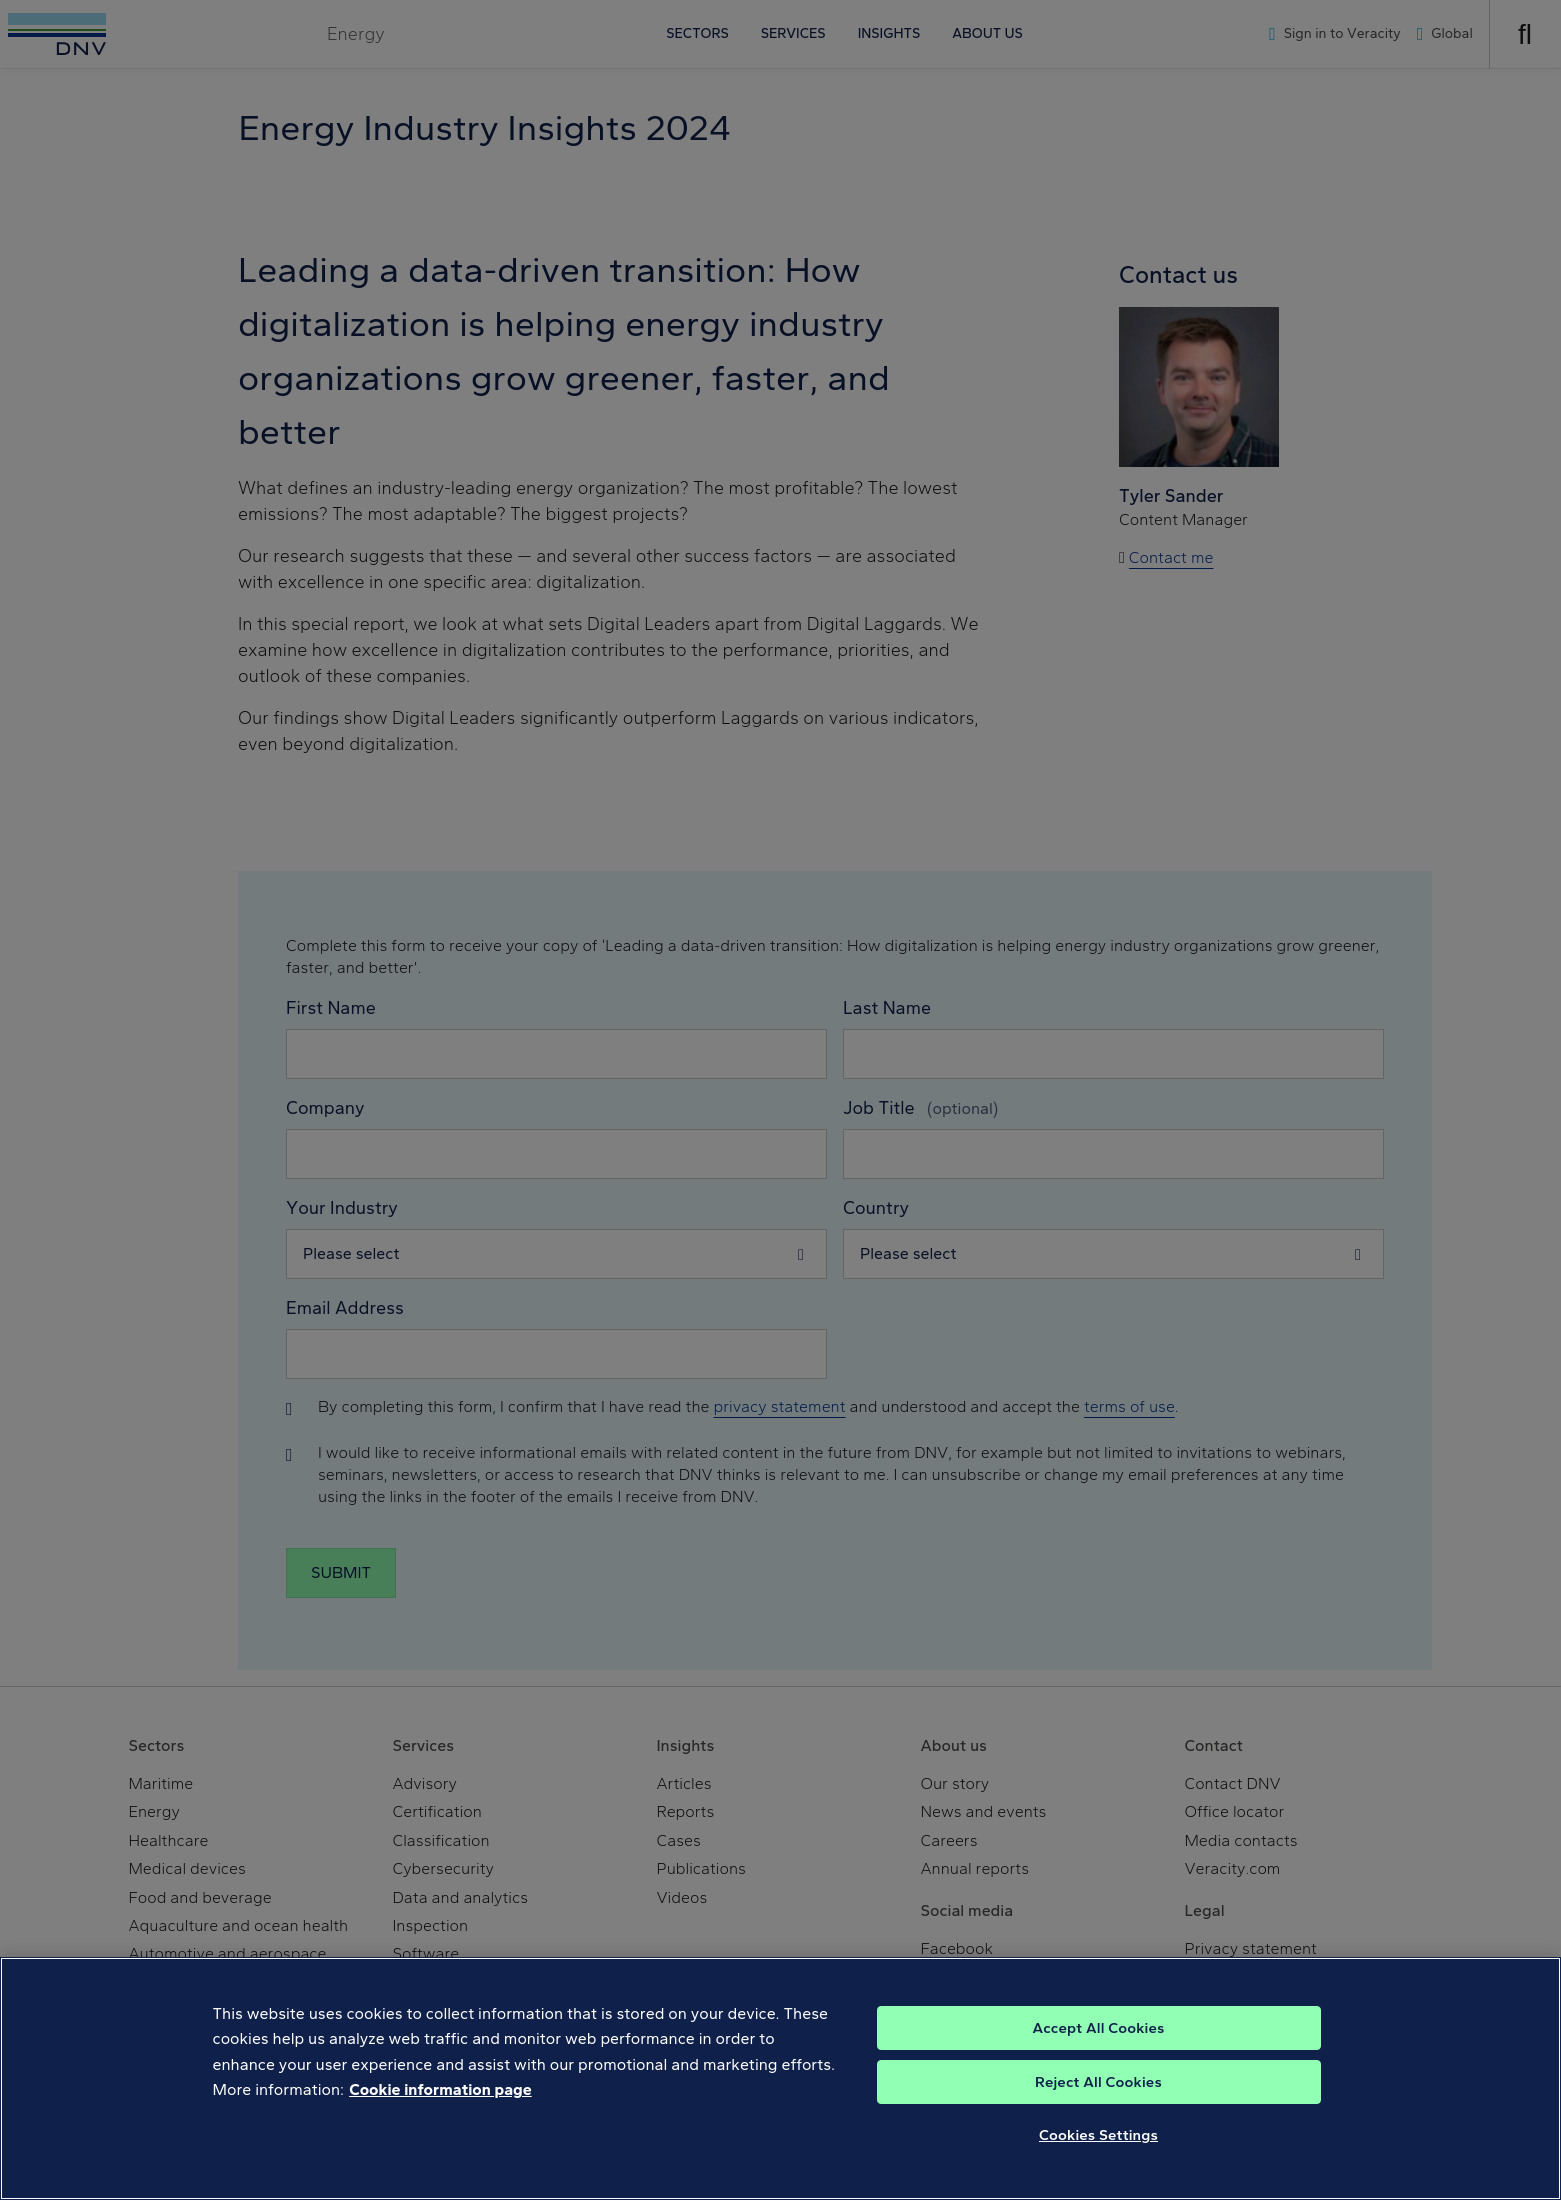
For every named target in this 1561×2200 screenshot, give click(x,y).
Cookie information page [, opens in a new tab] (440, 2111)
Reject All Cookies (1098, 2103)
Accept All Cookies (1098, 2049)
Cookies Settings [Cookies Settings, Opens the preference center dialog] (1098, 2156)
